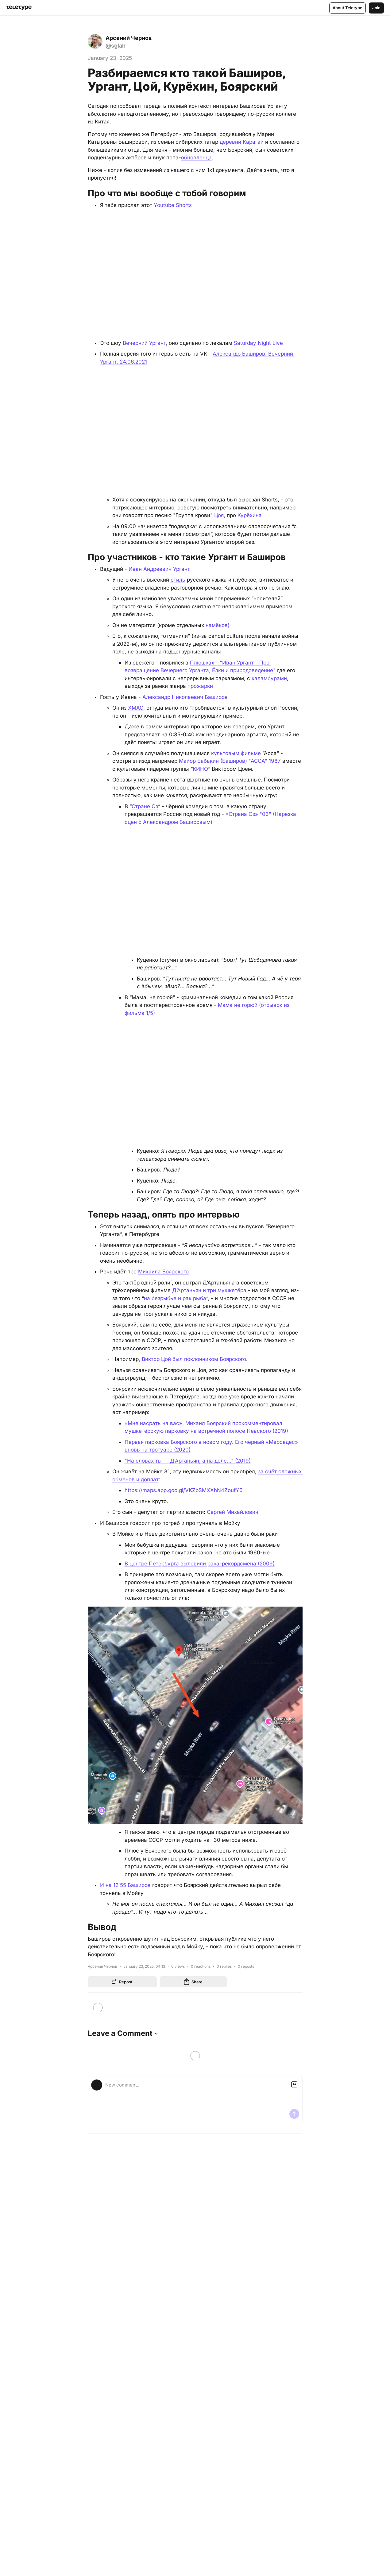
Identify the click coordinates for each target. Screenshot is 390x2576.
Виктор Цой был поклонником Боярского (194, 1358)
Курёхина (249, 515)
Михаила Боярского (163, 1271)
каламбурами (269, 678)
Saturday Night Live (258, 343)
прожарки (200, 686)
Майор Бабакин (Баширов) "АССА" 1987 (230, 761)
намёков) (218, 625)
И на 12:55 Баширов (126, 1884)
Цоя (219, 515)
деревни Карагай (242, 142)
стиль (178, 579)
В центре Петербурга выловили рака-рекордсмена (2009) (200, 1563)
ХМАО (135, 707)
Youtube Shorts (173, 205)
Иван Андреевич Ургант (159, 568)
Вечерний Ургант (144, 343)
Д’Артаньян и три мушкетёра (209, 1290)
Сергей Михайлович (232, 1511)
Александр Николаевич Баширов (185, 696)
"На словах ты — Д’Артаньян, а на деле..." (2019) (188, 1460)
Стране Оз (145, 806)
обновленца (196, 157)
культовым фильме (236, 753)
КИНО (200, 768)
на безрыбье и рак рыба (175, 1298)
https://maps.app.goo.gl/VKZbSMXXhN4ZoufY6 (184, 1490)
